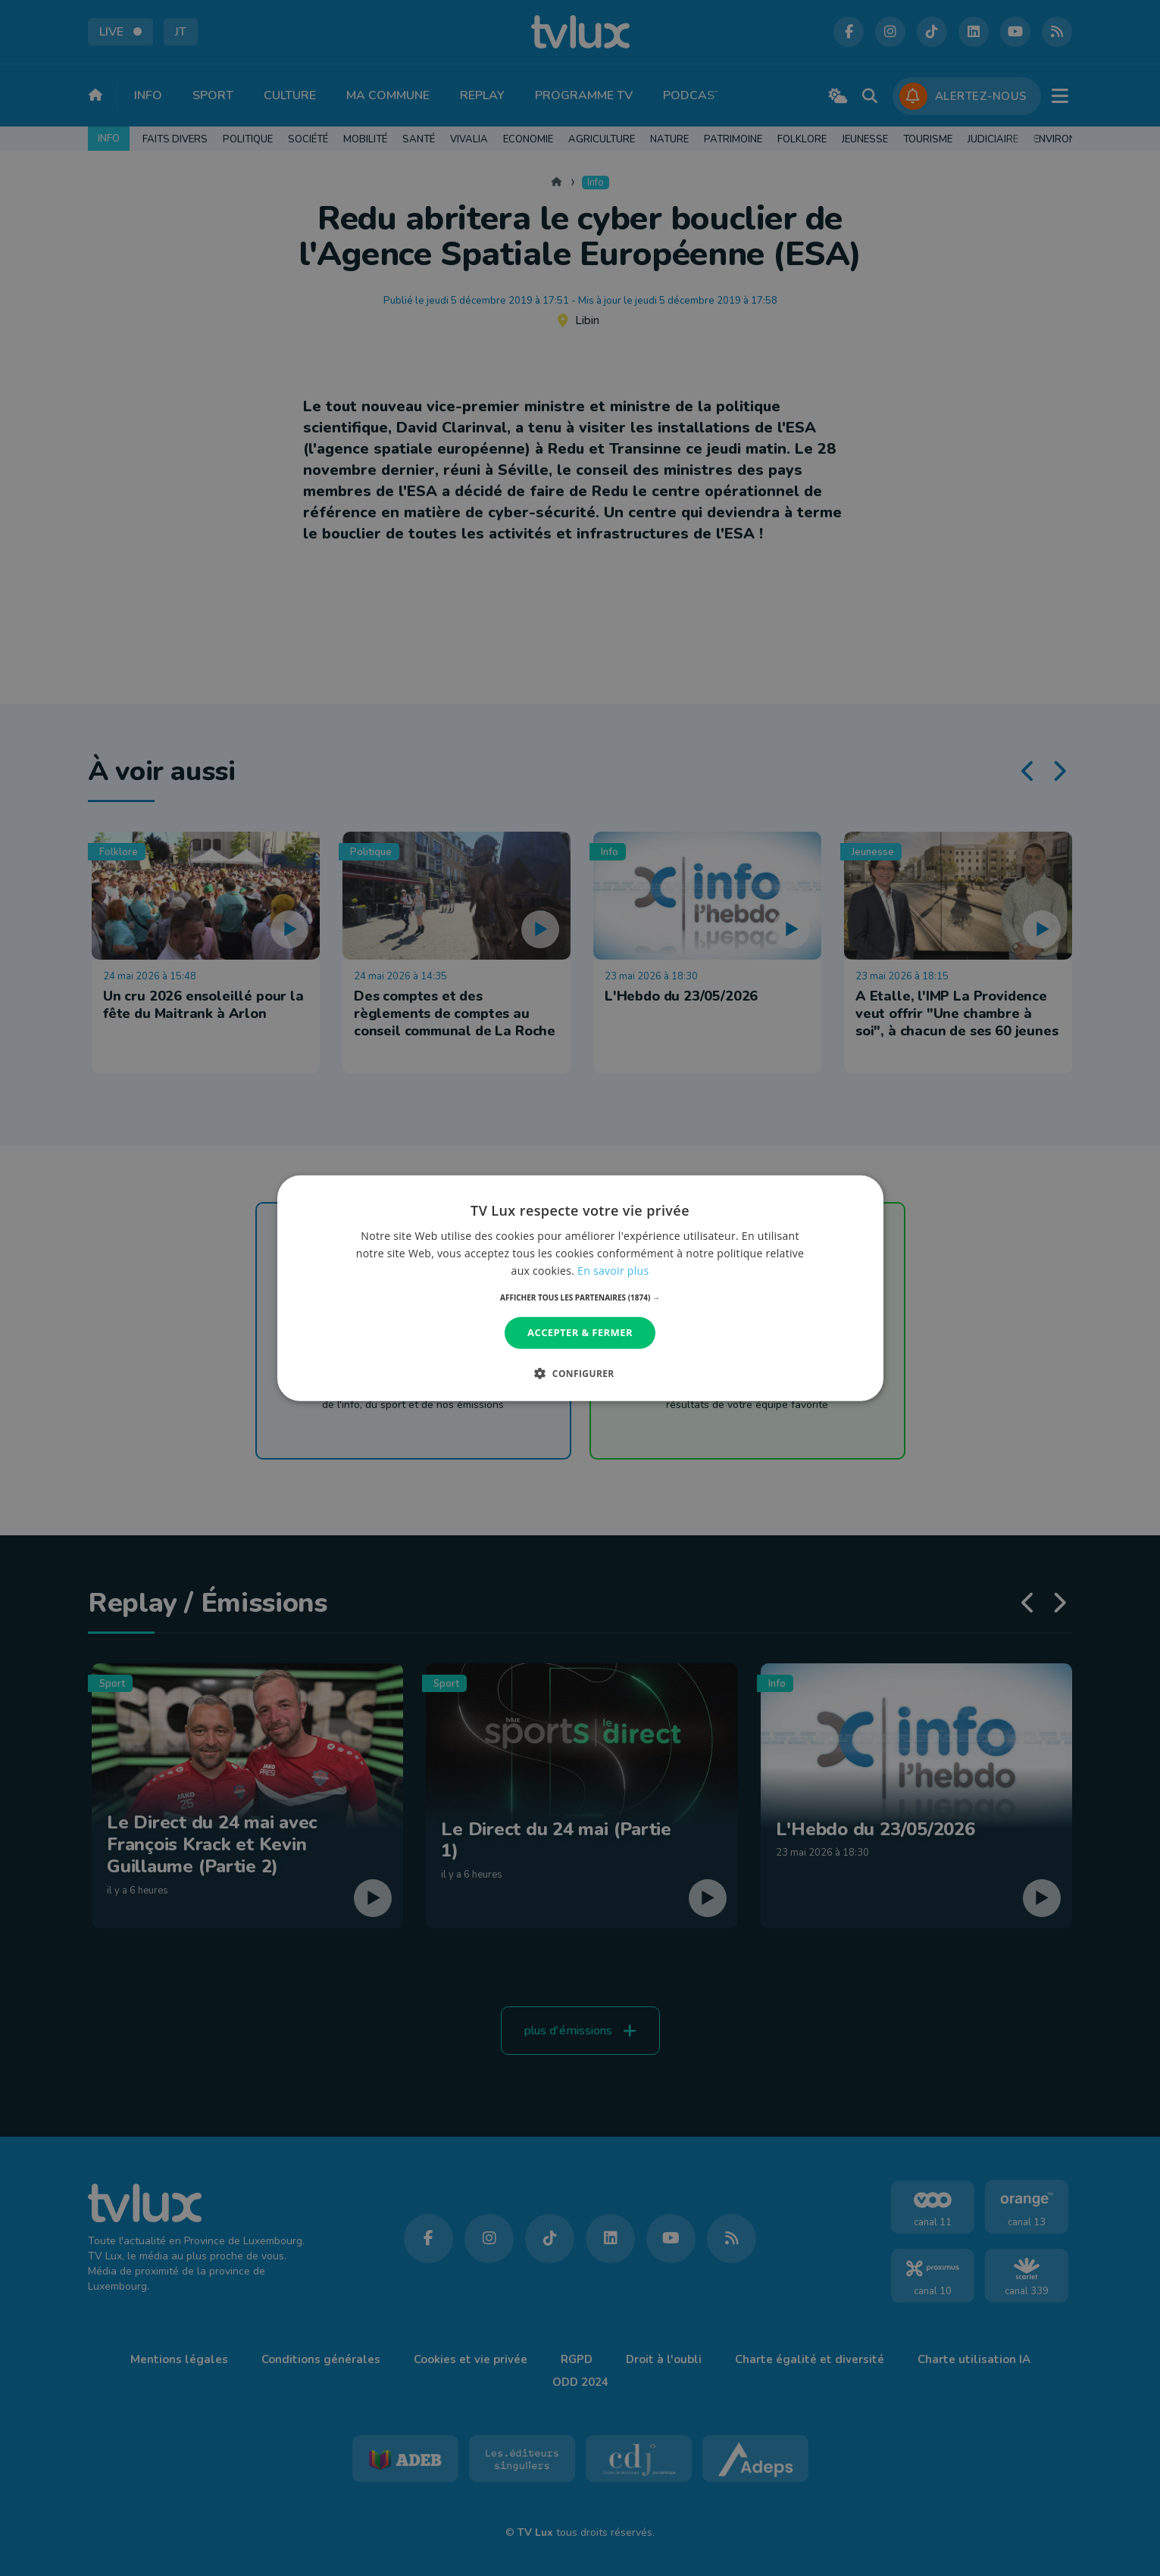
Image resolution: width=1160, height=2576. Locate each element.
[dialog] (580, 1287)
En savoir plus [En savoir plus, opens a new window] (613, 1270)
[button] (580, 1297)
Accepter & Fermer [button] (580, 1332)
